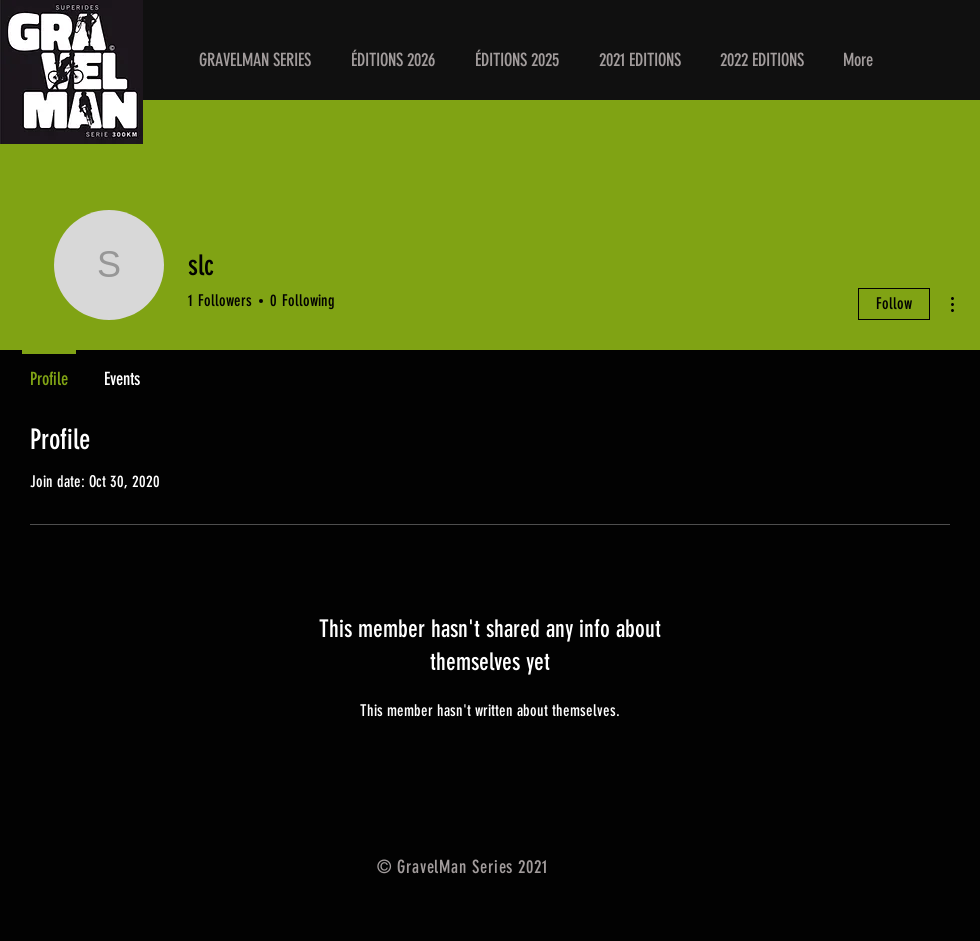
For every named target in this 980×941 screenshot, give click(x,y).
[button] (393, 60)
